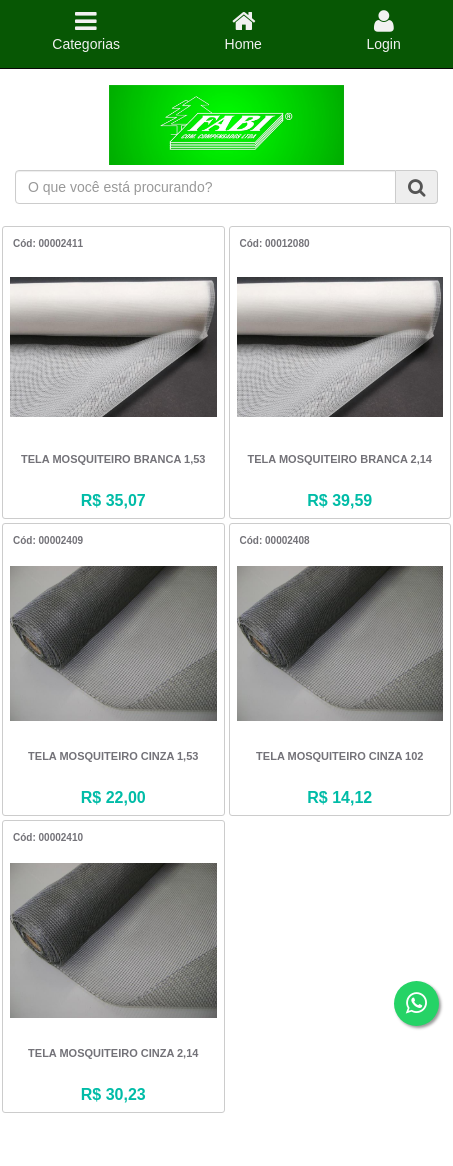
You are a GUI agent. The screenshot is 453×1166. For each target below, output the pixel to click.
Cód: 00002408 (275, 540)
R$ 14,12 (339, 797)
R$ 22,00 (113, 797)
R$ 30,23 (113, 1094)
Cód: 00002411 (48, 243)
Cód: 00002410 (48, 837)
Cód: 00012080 (275, 243)
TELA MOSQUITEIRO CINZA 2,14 (113, 1053)
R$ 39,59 (339, 500)
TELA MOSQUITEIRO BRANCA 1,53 (113, 459)
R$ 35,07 (113, 500)
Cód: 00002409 (48, 540)
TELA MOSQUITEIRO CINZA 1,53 (113, 756)
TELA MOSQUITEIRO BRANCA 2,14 (340, 459)
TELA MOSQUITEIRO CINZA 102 (339, 756)
